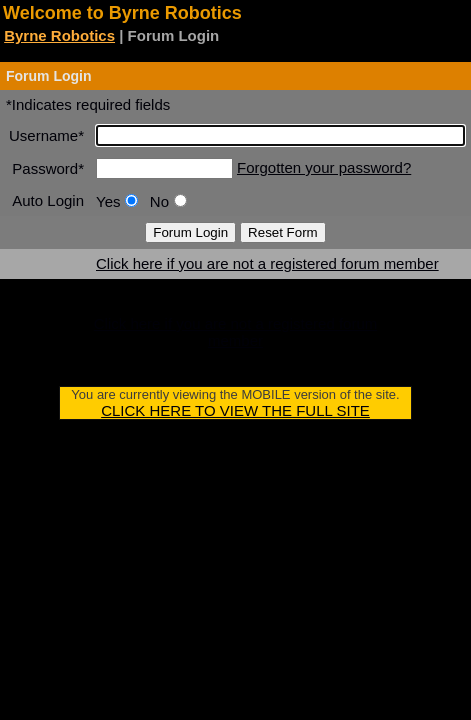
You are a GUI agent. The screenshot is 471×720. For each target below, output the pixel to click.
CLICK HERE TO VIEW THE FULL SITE (235, 410)
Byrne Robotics (59, 35)
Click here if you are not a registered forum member (267, 263)
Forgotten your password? (324, 167)
